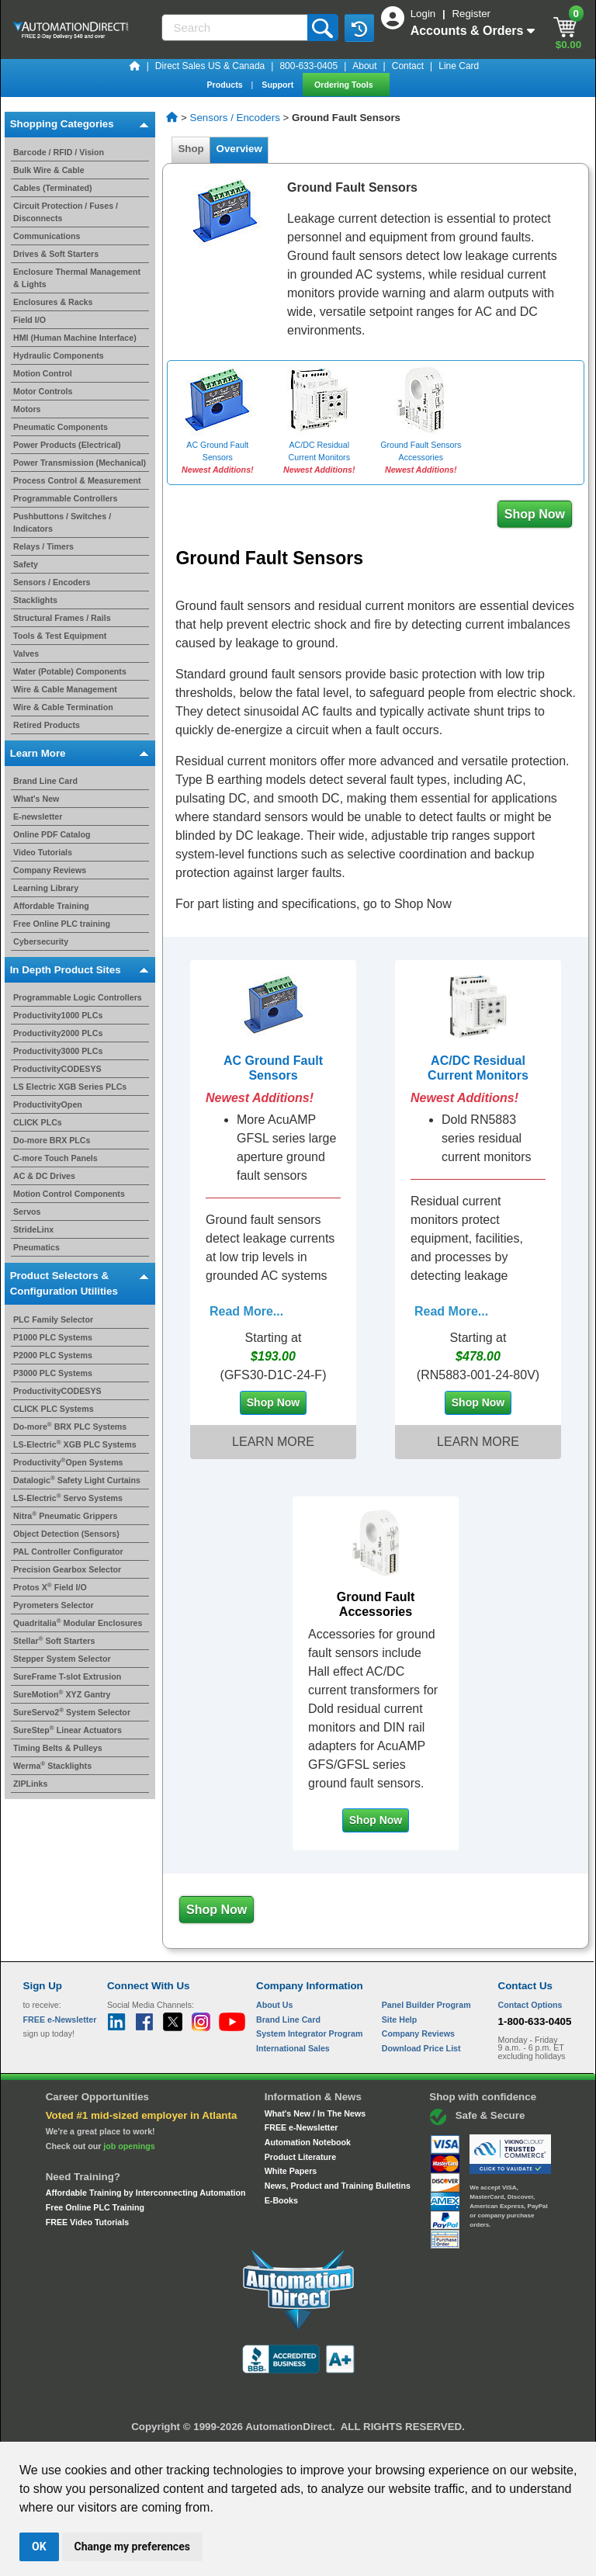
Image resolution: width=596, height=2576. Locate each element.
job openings (128, 2146)
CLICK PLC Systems (53, 1408)
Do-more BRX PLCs (51, 1140)
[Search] (235, 27)
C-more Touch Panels (55, 1158)
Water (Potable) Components (69, 671)
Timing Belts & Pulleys (57, 1748)
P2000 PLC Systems (52, 1355)
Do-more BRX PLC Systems (69, 1426)
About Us (274, 2004)
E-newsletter (37, 816)
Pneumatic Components (60, 427)
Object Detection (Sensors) (66, 1533)
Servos (27, 1211)
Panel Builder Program (426, 2004)
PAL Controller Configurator (68, 1551)
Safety (25, 564)
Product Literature (300, 2157)
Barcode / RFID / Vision (58, 152)
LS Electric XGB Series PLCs (69, 1086)
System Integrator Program (309, 2033)
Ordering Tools (345, 84)
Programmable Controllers (65, 498)
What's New (36, 798)
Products (225, 84)
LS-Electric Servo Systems (68, 1498)
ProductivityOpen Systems (68, 1462)
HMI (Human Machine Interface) (75, 337)
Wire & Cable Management (65, 689)
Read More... (246, 1311)
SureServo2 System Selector (71, 1712)
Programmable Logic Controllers (77, 997)
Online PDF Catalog (51, 834)
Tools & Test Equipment (59, 635)
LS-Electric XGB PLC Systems (75, 1444)
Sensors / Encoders (52, 582)
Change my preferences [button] (132, 2546)
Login (424, 13)
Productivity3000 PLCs (58, 1051)
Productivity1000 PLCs (58, 1015)
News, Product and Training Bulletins (338, 2185)
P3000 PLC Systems (52, 1373)
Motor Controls (42, 391)
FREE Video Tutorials (87, 2222)
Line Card (458, 66)
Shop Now (534, 514)
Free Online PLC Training (95, 2207)
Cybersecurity (40, 941)
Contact (408, 66)
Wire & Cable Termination (63, 707)
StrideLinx (33, 1229)
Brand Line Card (45, 780)
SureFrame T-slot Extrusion (67, 1676)
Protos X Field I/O (50, 1587)
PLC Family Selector (53, 1319)
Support (279, 84)
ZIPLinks (30, 1783)
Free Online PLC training (61, 923)
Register (471, 13)
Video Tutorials (42, 852)
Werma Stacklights (52, 1765)
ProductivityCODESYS (57, 1068)
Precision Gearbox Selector (67, 1569)
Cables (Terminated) (52, 187)
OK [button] (39, 2546)
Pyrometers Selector (53, 1605)
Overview (239, 148)
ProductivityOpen (47, 1104)
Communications (46, 236)
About (364, 66)
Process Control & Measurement (77, 480)
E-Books (281, 2200)
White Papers (291, 2171)
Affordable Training (51, 905)
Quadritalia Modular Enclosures (77, 1623)
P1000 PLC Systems (52, 1337)
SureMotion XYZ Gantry (62, 1694)
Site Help (400, 2019)
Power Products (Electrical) (67, 444)
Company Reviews (49, 870)
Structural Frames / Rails (62, 617)
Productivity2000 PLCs (58, 1033)
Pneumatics (36, 1247)
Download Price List (421, 2048)
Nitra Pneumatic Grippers (65, 1515)
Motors (27, 409)
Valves (26, 653)
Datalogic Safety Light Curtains (76, 1480)
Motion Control (42, 373)
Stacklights (35, 600)
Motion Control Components (69, 1193)
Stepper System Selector (62, 1658)
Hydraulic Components (58, 355)
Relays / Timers (43, 546)
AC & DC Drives (44, 1176)
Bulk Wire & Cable (49, 170)
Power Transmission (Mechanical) (79, 462)
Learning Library (45, 888)
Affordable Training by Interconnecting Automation (146, 2192)
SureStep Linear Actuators (67, 1730)
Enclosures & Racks (52, 302)
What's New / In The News (315, 2113)
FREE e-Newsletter (301, 2127)
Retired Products (46, 725)
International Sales (293, 2048)
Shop (191, 148)
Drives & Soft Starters (56, 253)
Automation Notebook (308, 2142)
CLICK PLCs (37, 1122)
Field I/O (29, 319)
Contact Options (530, 2004)
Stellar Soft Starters (54, 1640)
